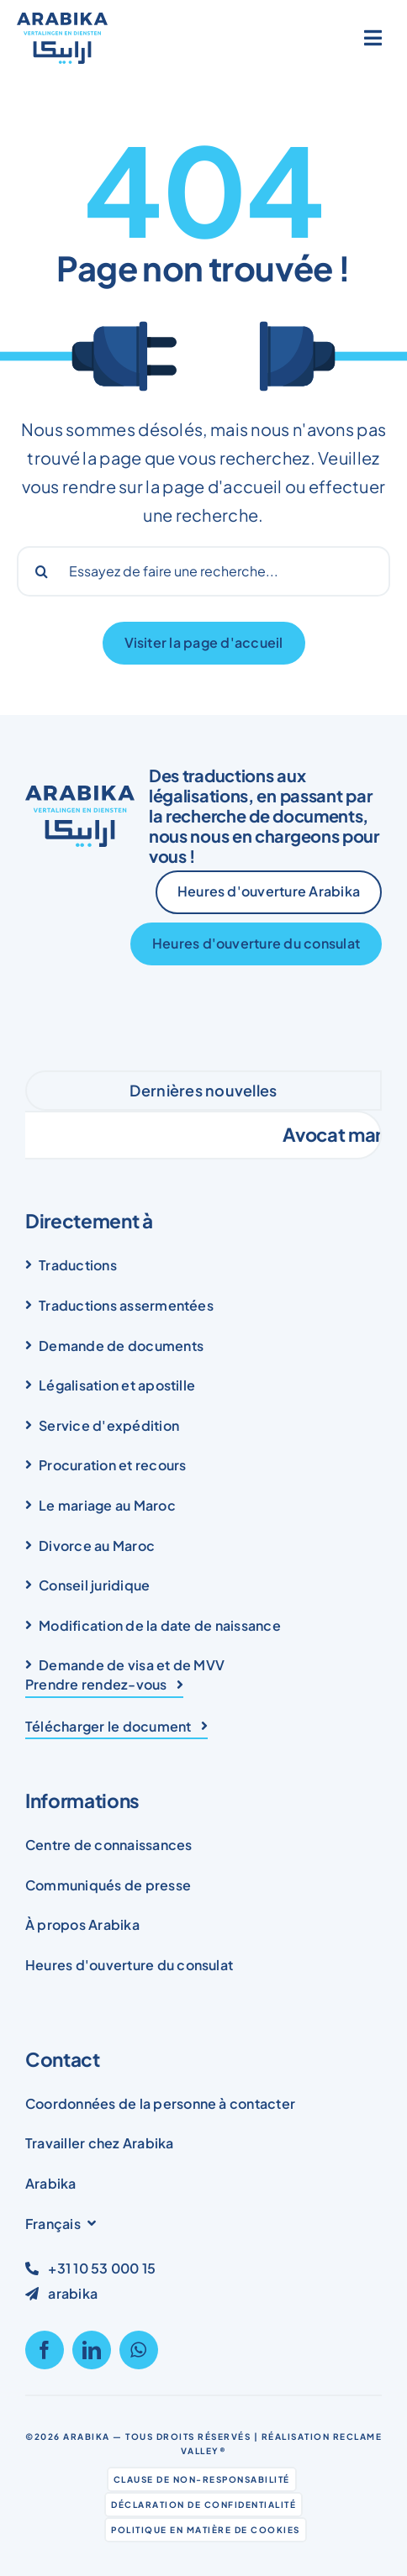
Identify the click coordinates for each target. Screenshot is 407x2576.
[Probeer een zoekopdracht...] (203, 571)
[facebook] (44, 2350)
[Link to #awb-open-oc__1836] (373, 38)
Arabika (86, 2436)
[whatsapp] (138, 2350)
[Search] (42, 571)
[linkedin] (91, 2350)
